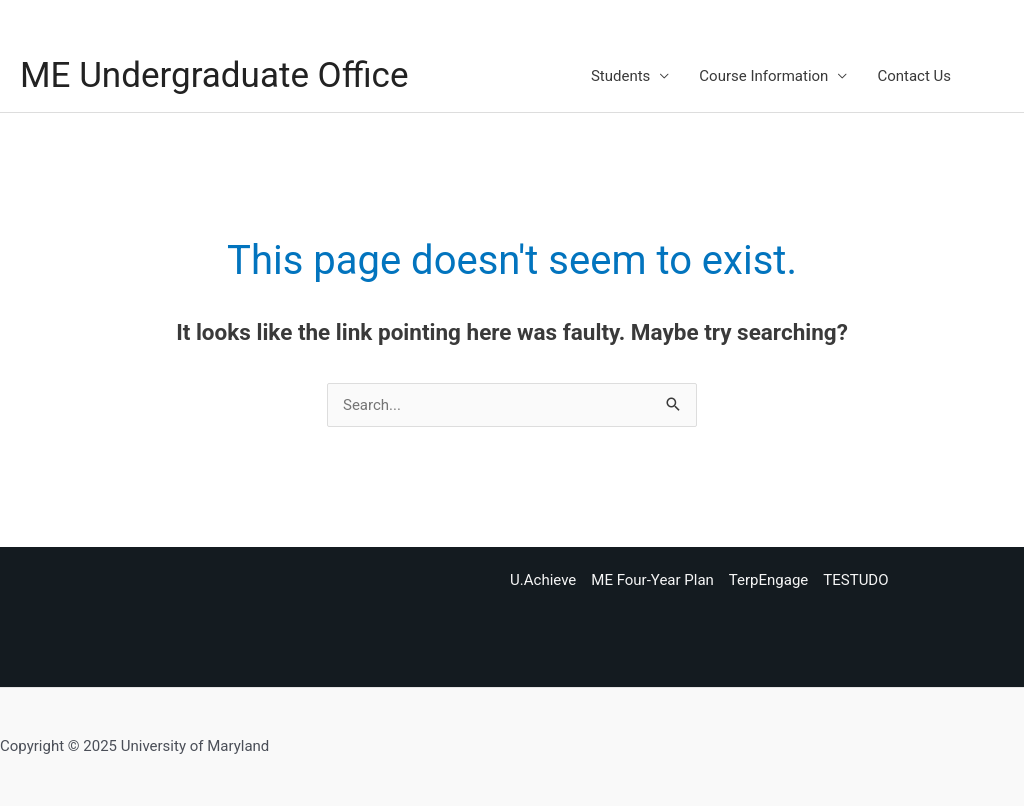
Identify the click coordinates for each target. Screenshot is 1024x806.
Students (620, 76)
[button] (995, 76)
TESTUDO (855, 580)
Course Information (763, 76)
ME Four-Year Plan (652, 580)
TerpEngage (768, 580)
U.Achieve (543, 580)
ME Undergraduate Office (214, 75)
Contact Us (914, 76)
